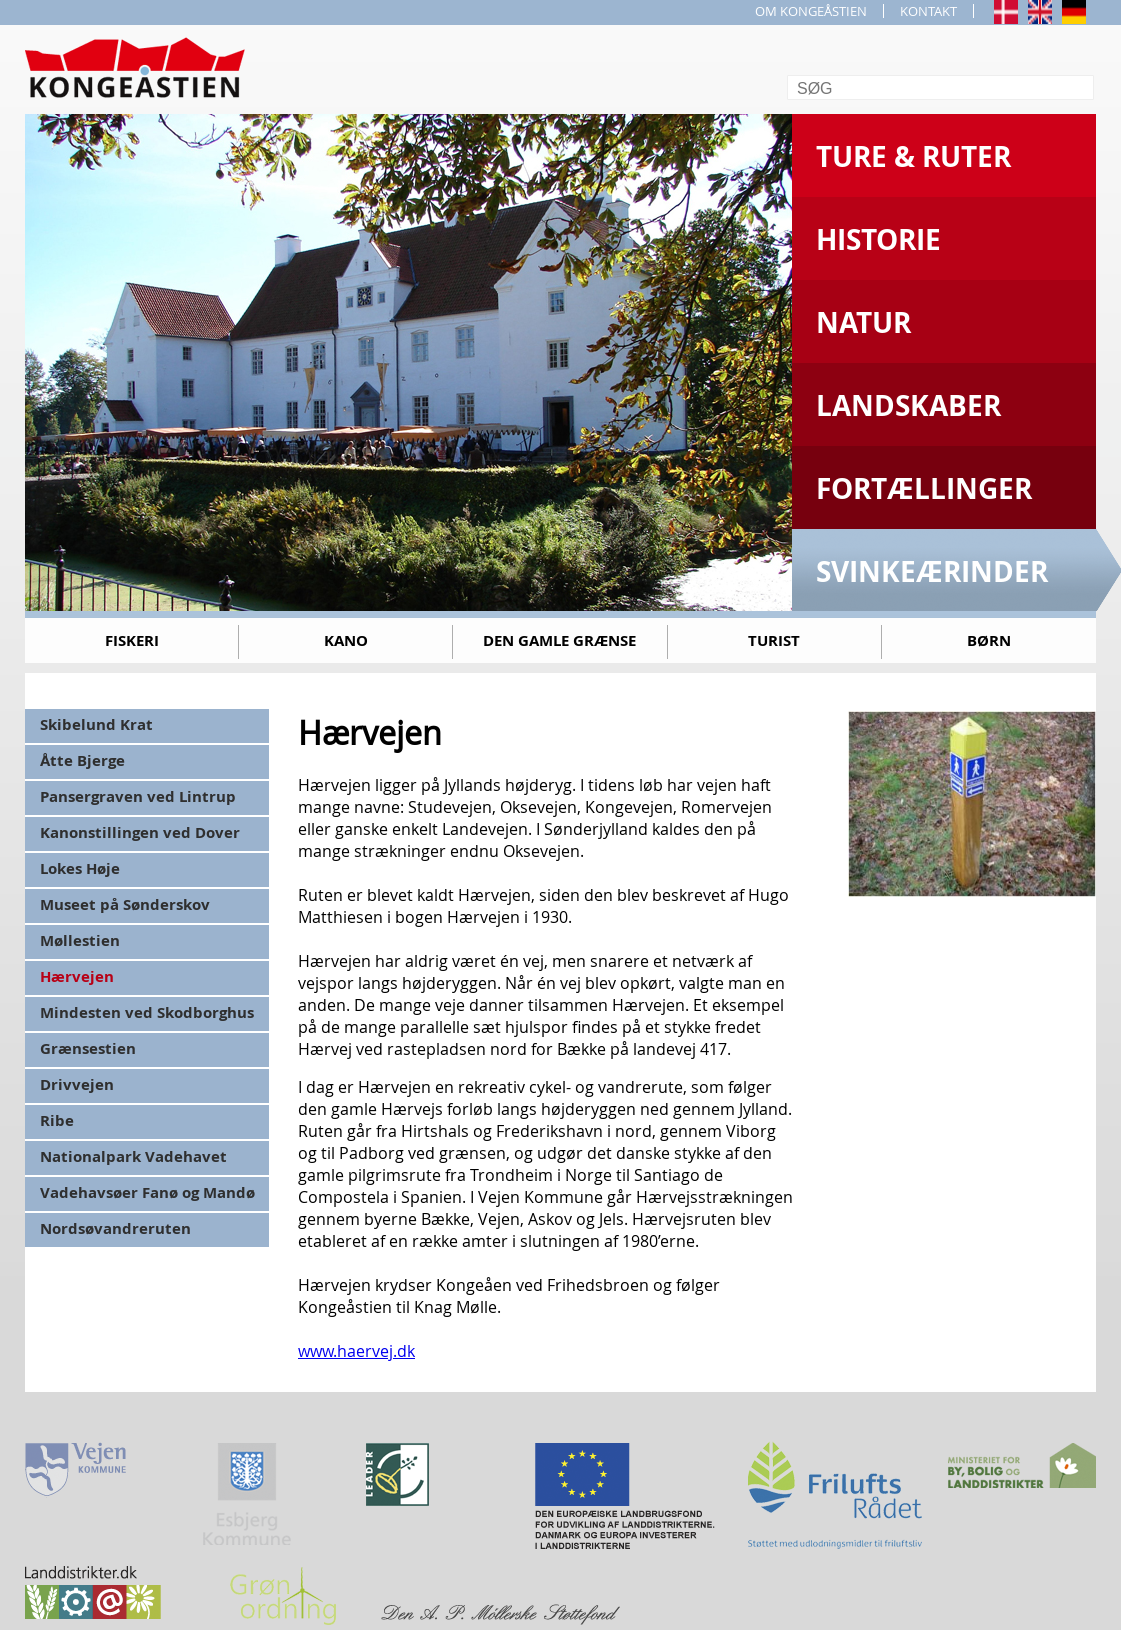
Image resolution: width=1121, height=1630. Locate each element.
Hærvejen (77, 976)
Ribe (57, 1120)
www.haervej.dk (356, 1351)
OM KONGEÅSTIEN (811, 11)
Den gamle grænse (559, 640)
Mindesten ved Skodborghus (147, 1012)
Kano (346, 640)
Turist (774, 640)
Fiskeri (132, 640)
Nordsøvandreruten (115, 1228)
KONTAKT (928, 11)
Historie (878, 239)
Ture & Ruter (913, 156)
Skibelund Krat (96, 724)
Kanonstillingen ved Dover (140, 832)
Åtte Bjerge (82, 760)
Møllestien (80, 940)
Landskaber (908, 405)
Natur (863, 322)
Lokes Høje (80, 868)
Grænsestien (88, 1048)
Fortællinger (924, 488)
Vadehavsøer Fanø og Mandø (147, 1192)
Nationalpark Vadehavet (133, 1156)
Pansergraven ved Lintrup (138, 796)
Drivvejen (77, 1084)
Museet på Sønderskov (125, 904)
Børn (989, 640)
